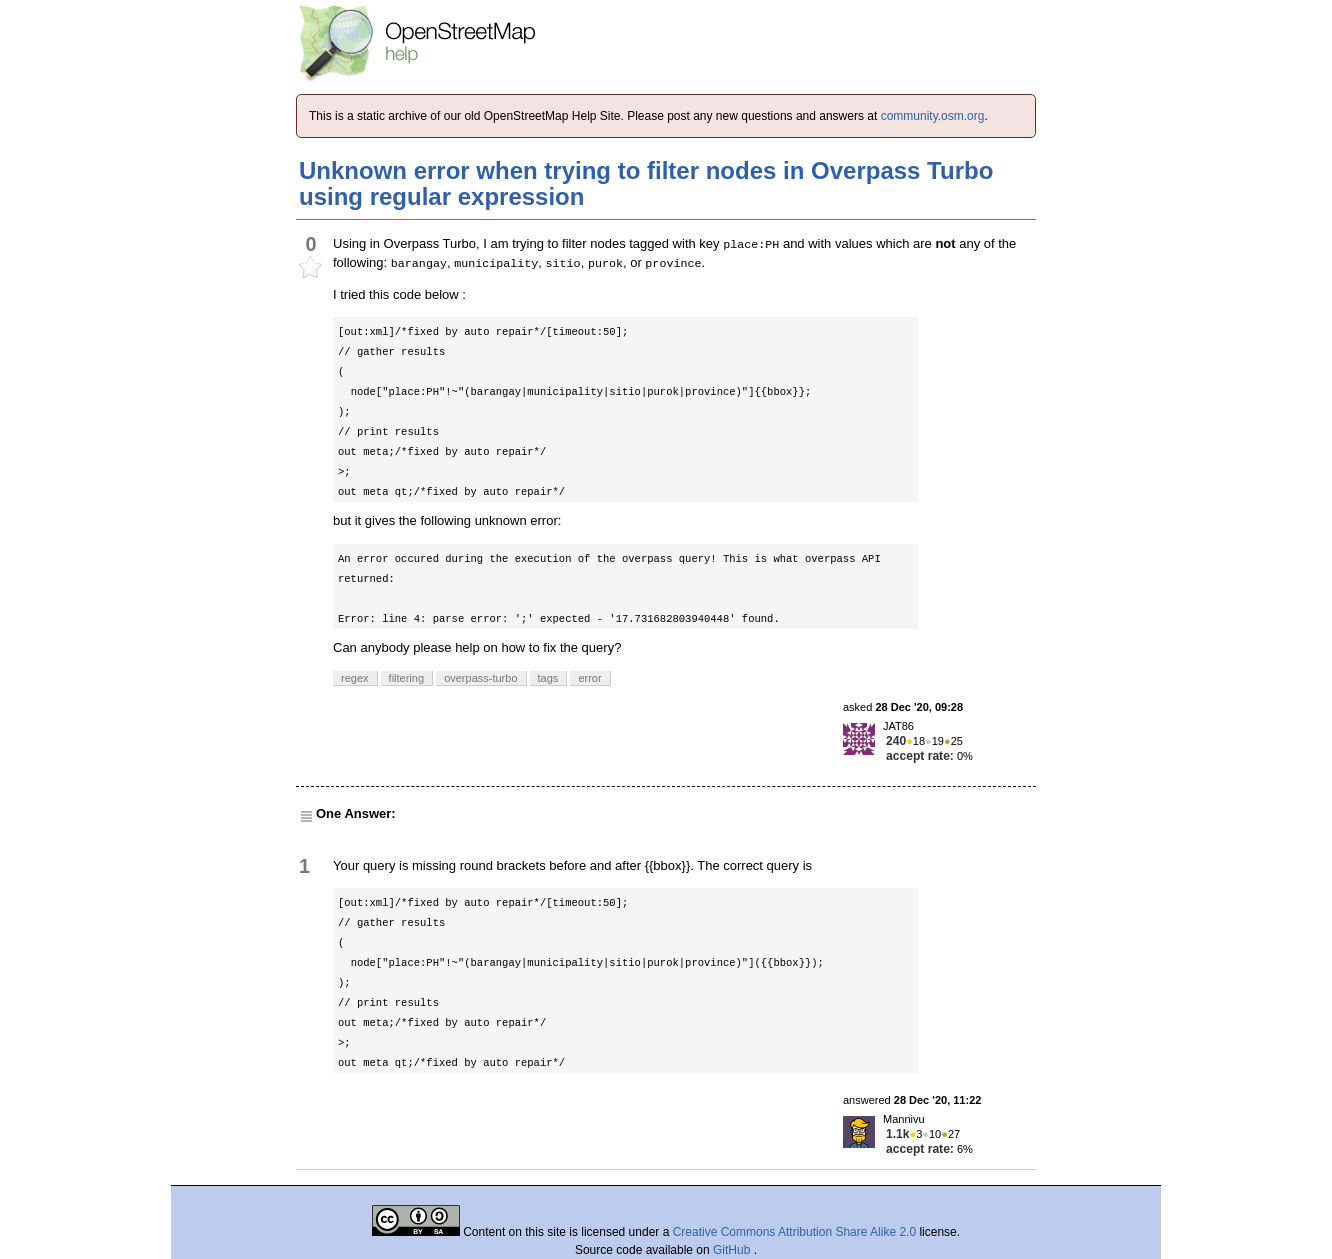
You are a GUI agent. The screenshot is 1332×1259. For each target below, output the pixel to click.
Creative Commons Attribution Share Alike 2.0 (794, 1232)
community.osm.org (933, 116)
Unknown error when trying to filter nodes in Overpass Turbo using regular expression (646, 183)
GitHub (733, 1250)
